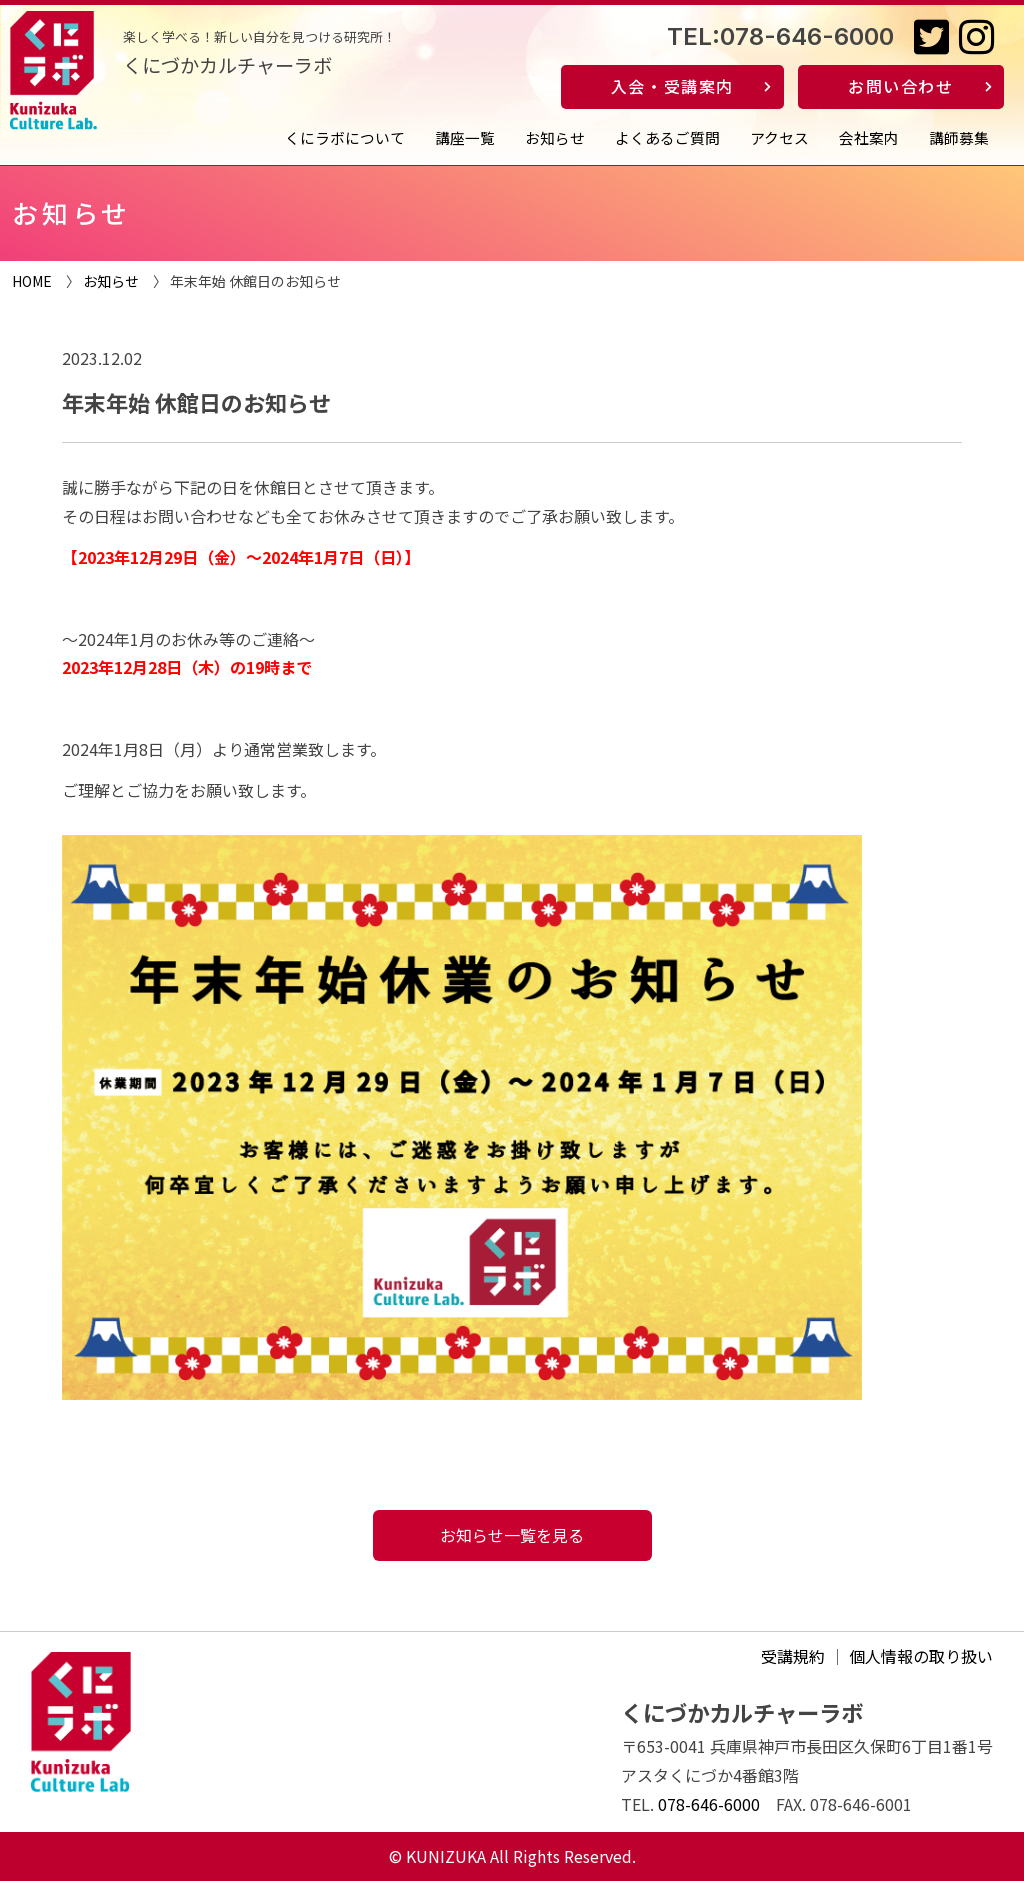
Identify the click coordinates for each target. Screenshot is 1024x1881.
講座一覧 (465, 137)
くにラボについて (345, 137)
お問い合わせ (901, 86)
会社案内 (869, 137)
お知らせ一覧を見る (512, 1535)
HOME (32, 281)
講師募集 (959, 137)
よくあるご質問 (667, 137)
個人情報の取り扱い (921, 1656)
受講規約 (793, 1656)
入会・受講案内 (672, 86)
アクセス (779, 137)
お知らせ (555, 137)
